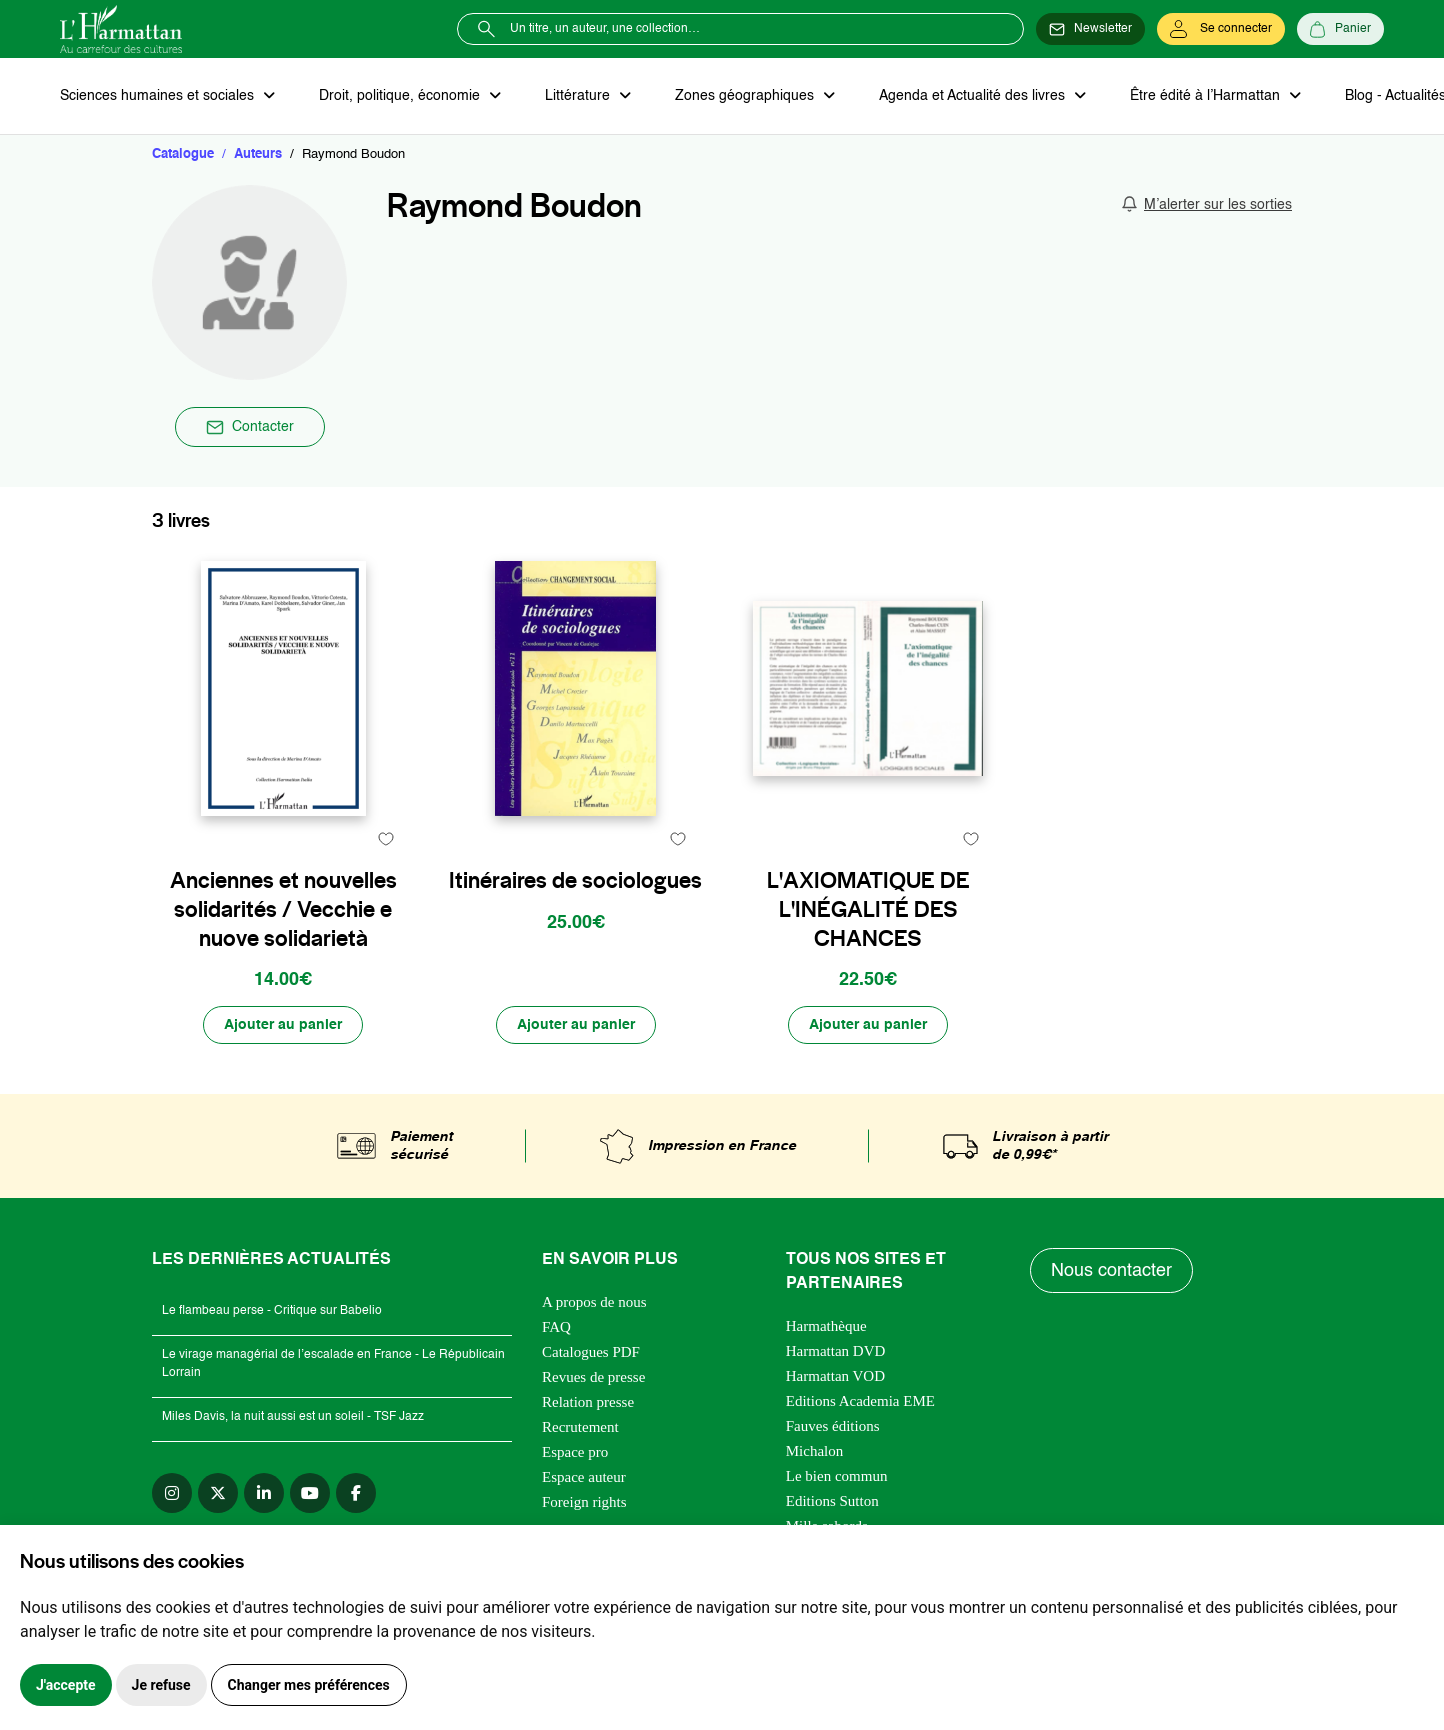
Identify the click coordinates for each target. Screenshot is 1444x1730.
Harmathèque (826, 1326)
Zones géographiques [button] (746, 96)
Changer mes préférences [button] (309, 1685)
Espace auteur (584, 1477)
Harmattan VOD (835, 1376)
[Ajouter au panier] (283, 1025)
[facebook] (356, 1493)
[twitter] (218, 1493)
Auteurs (258, 154)
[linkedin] (264, 1493)
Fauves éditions (833, 1426)
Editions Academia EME (860, 1401)
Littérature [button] (579, 96)
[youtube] (310, 1493)
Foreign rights (584, 1502)
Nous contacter (1111, 1271)
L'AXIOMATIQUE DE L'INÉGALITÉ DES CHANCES (868, 909)
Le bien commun (837, 1476)
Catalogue (183, 154)
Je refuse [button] (161, 1685)
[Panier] (1340, 29)
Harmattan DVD (836, 1351)
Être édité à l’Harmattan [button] (1207, 96)
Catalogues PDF (591, 1352)
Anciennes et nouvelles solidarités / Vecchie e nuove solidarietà (283, 909)
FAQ (556, 1327)
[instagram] (172, 1493)
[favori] (385, 838)
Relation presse (588, 1402)
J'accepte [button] (66, 1685)
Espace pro (575, 1452)
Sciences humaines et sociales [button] (159, 96)
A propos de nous (594, 1302)
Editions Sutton (832, 1501)
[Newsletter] (1090, 29)
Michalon (815, 1451)
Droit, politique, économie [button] (401, 96)
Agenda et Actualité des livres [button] (974, 96)
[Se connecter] (1221, 29)
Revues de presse (593, 1377)
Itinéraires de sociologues (575, 880)
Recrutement (580, 1427)
